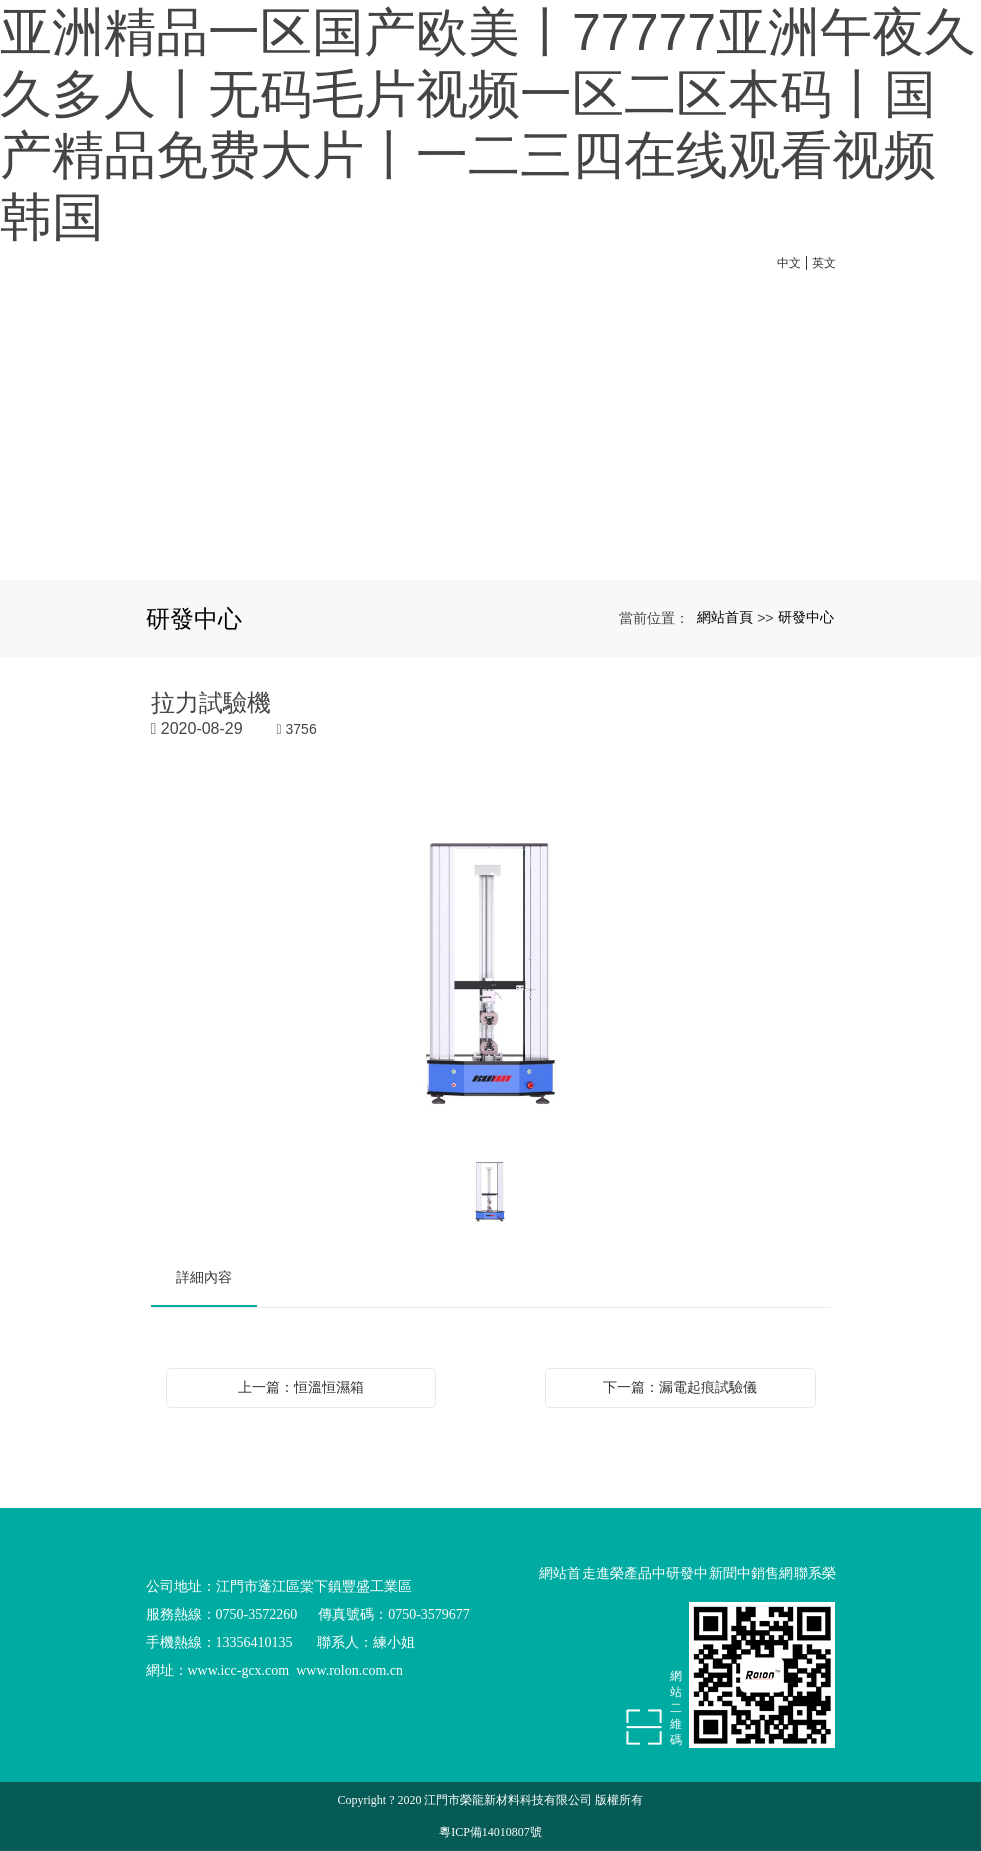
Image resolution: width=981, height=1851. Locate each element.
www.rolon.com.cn (349, 1670)
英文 (824, 263)
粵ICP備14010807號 (490, 1832)
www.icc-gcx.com (239, 1670)
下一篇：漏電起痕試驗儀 (680, 1387)
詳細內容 (204, 1277)
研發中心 (806, 617)
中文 (789, 263)
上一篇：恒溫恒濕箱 (301, 1387)
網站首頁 (725, 617)
